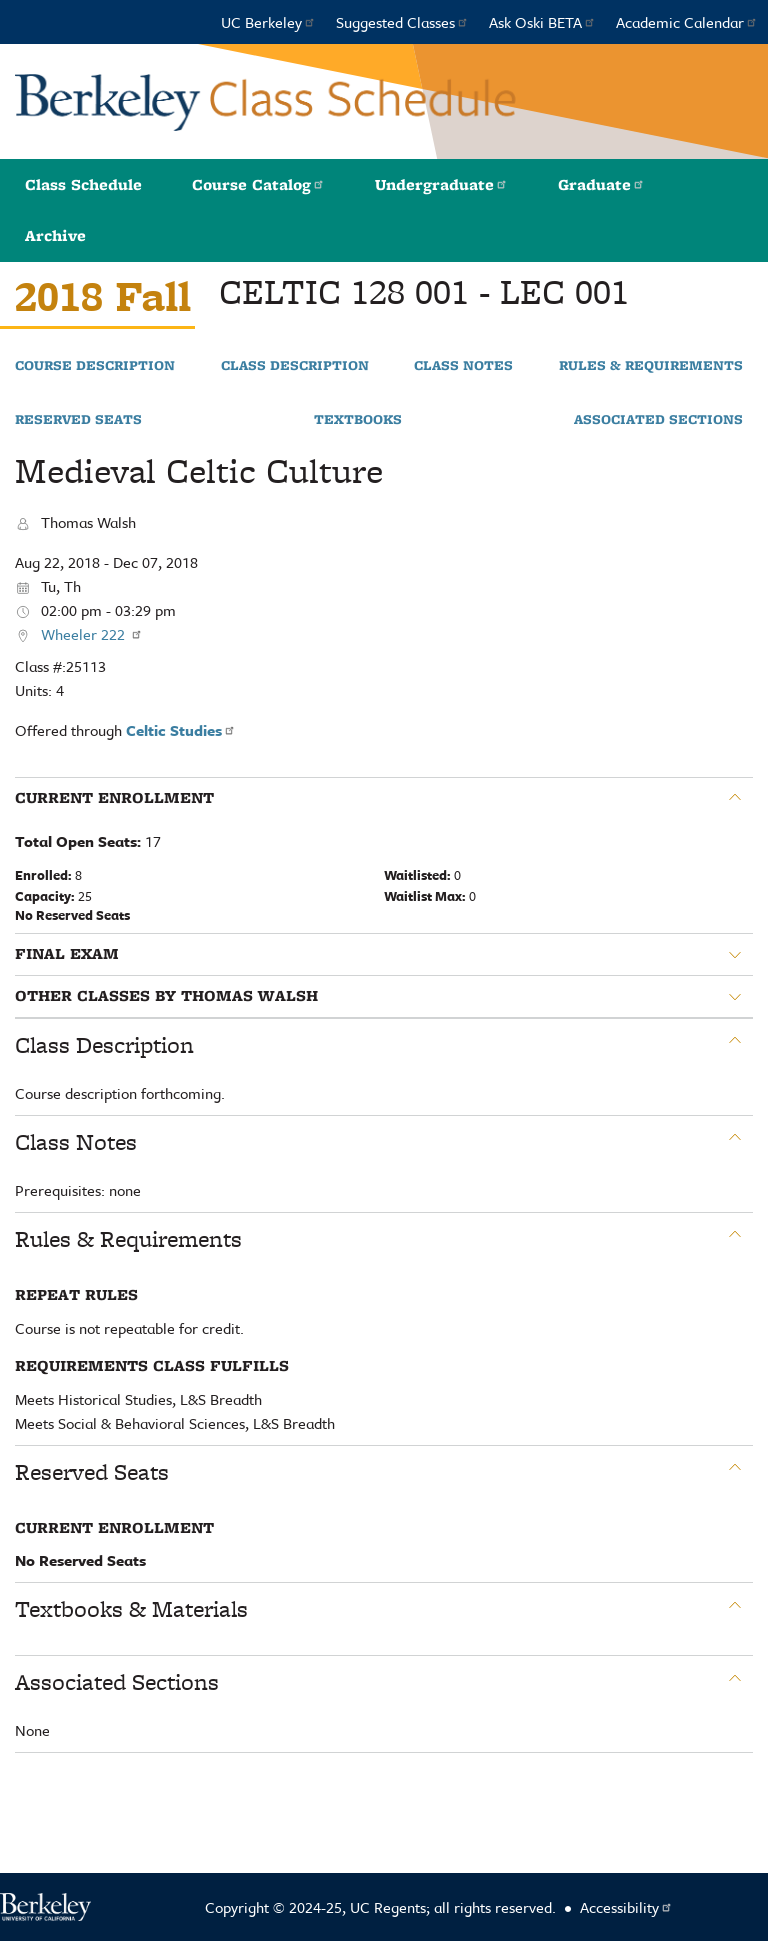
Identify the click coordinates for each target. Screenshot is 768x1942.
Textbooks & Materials (131, 1609)
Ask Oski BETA (542, 22)
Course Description (95, 366)
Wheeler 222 (92, 634)
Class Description (295, 366)
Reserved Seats (78, 420)
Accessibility (626, 1907)
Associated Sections (658, 420)
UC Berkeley (268, 22)
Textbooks (358, 420)
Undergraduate (441, 184)
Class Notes (463, 366)
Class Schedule (83, 184)
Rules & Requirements (651, 366)
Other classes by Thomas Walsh (166, 996)
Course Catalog (258, 184)
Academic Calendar (687, 22)
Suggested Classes (402, 22)
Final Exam (67, 954)
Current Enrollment (114, 798)
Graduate (601, 184)
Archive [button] (55, 235)
